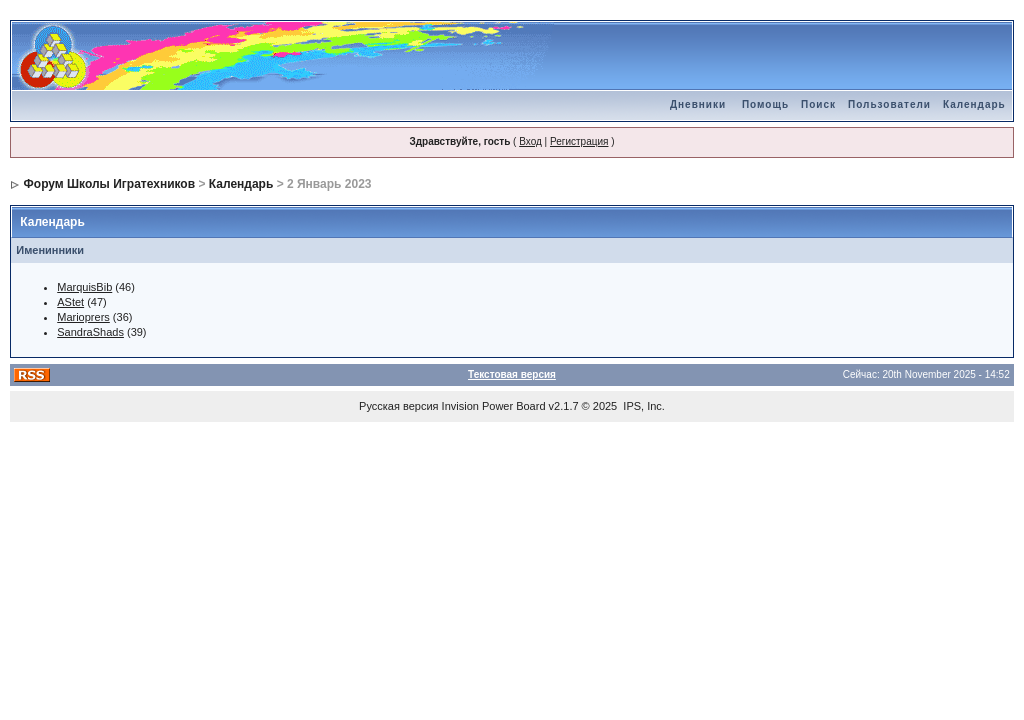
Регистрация (579, 141)
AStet (70, 302)
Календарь (974, 104)
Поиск (818, 104)
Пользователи (889, 104)
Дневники (698, 104)
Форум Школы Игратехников (110, 184)
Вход (530, 141)
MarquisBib (84, 287)
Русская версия (398, 406)
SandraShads (90, 332)
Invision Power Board (494, 406)
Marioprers (83, 317)
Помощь (765, 104)
